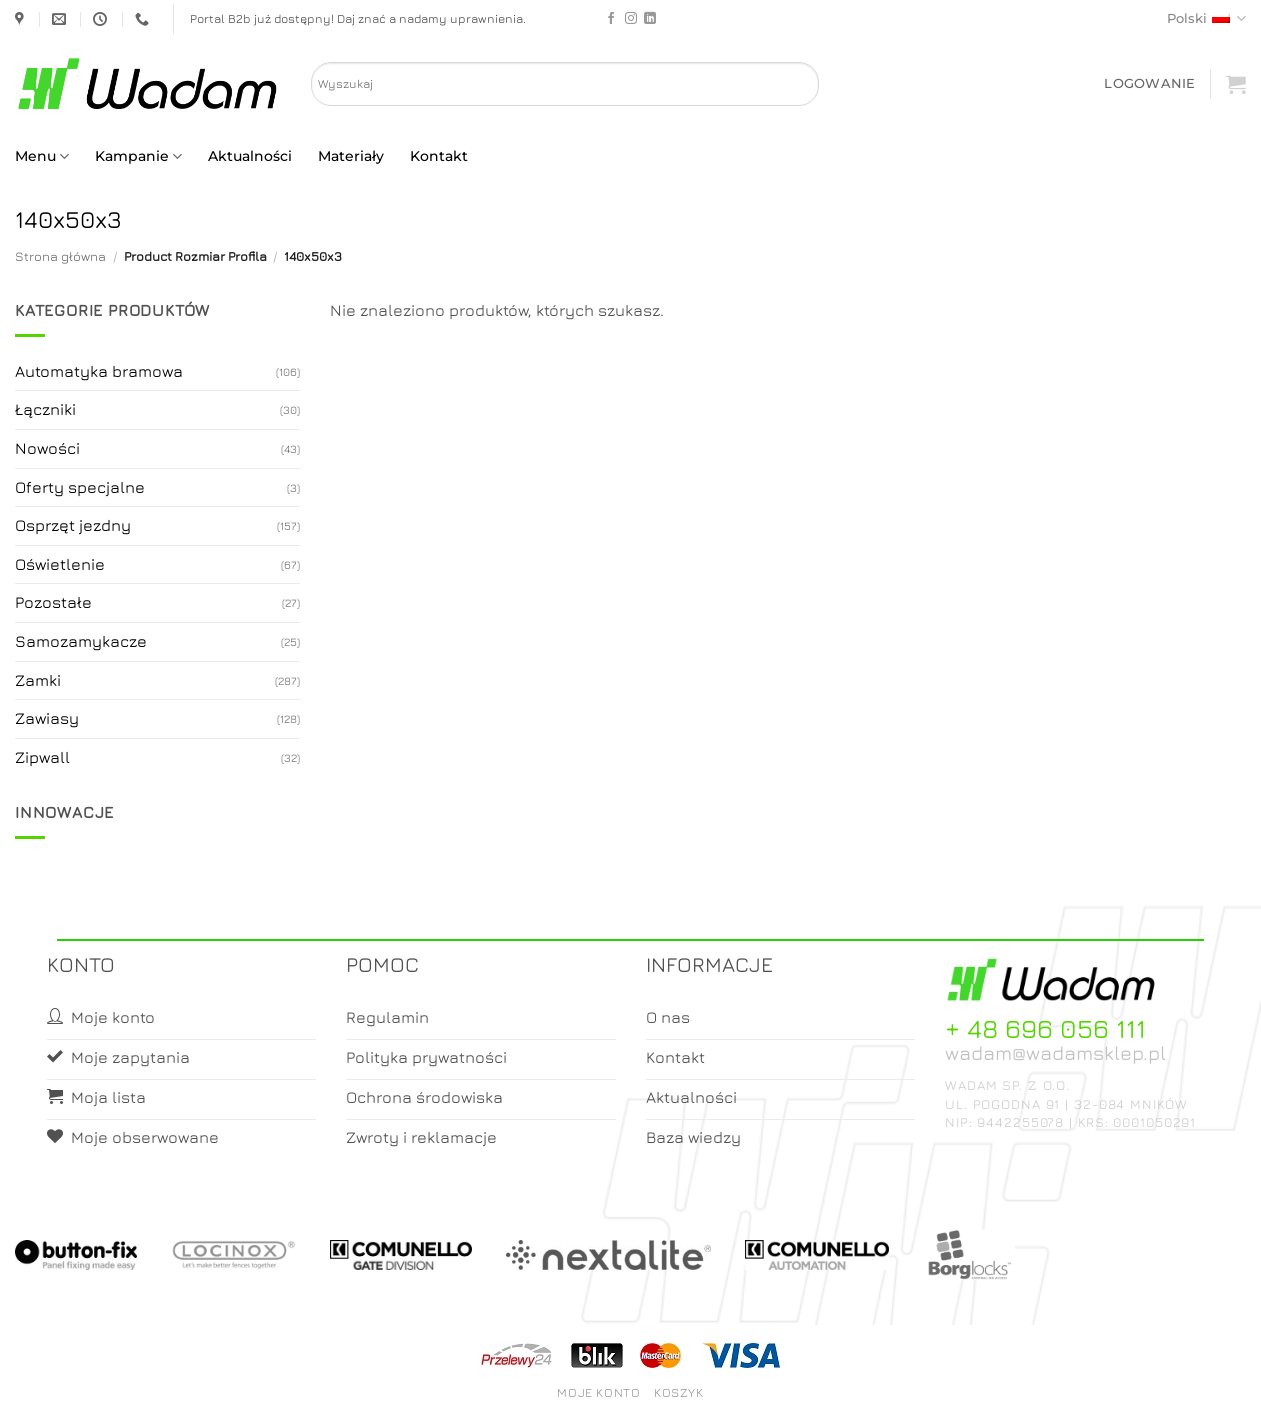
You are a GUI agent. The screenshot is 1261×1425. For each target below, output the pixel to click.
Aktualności (250, 156)
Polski (1206, 18)
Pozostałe (53, 602)
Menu (42, 156)
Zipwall (42, 757)
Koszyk (679, 1392)
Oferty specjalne (80, 487)
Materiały (351, 156)
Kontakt (439, 156)
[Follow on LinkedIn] (650, 19)
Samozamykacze (81, 641)
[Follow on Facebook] (611, 19)
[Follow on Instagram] (631, 19)
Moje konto (598, 1392)
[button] (1149, 83)
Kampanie (138, 156)
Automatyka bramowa (99, 371)
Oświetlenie (60, 564)
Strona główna (60, 256)
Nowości (47, 448)
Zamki (38, 680)
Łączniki (45, 409)
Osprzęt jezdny (73, 525)
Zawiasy (47, 718)
